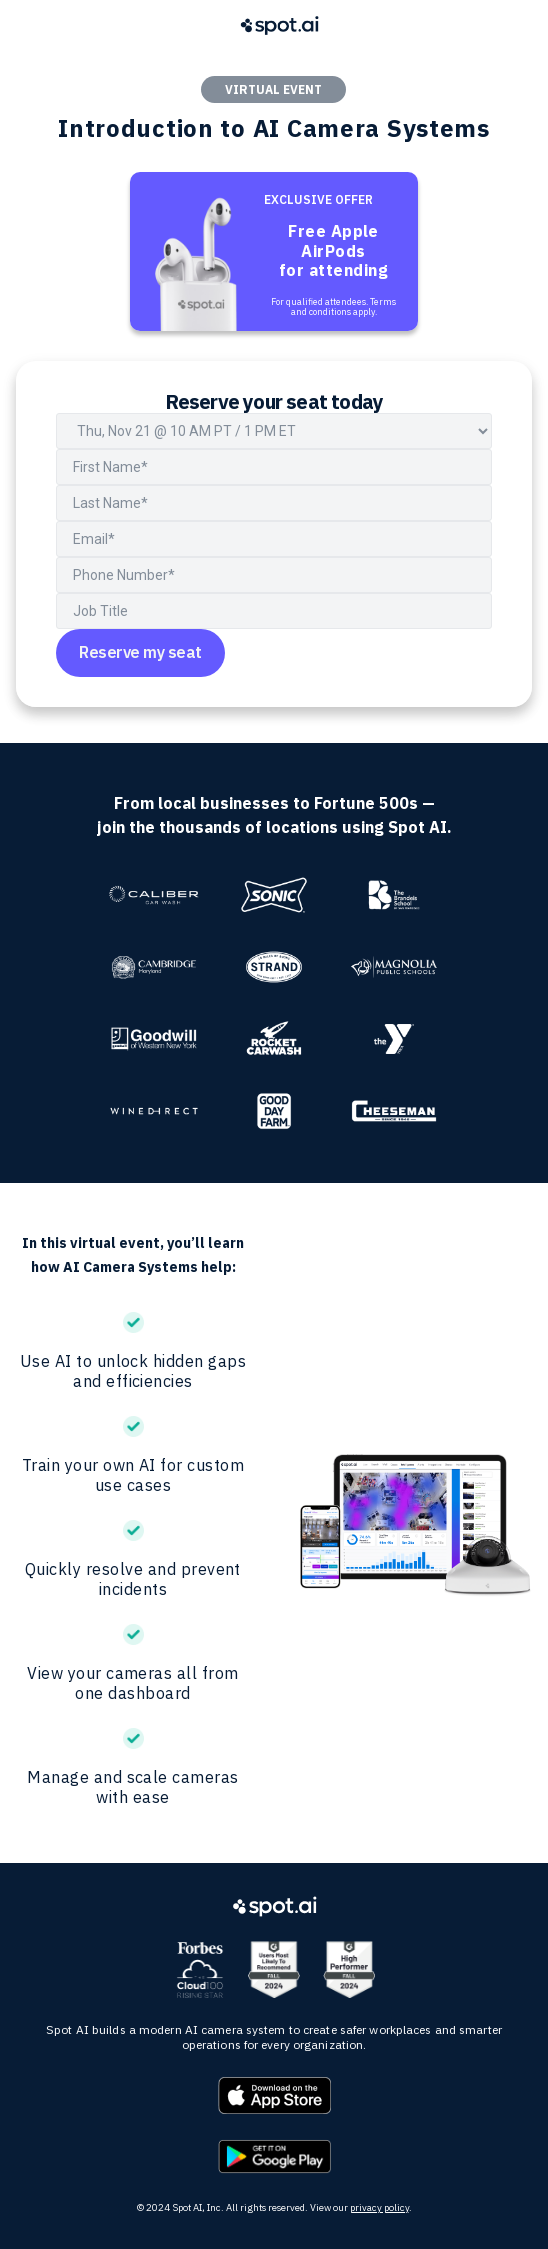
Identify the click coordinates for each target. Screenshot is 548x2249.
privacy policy (379, 2207)
